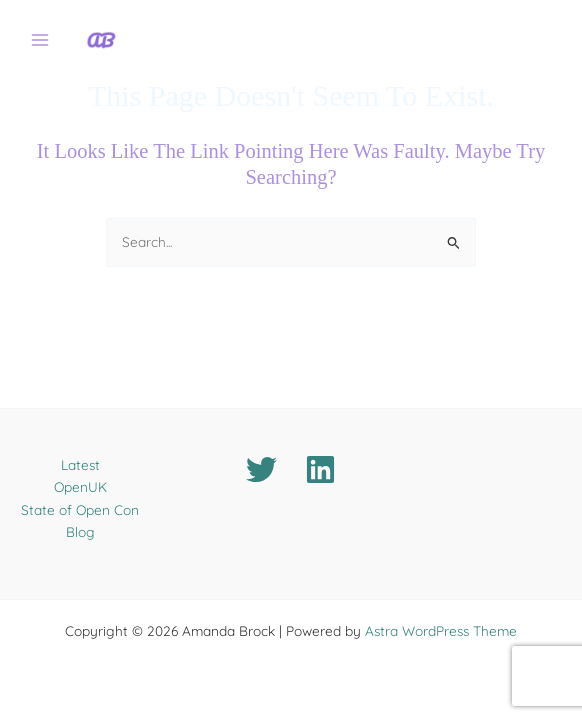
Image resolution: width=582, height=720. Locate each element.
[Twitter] (261, 469)
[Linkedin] (320, 469)
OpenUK (80, 486)
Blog (80, 531)
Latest (80, 464)
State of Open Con (80, 509)
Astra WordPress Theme (441, 630)
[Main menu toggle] (40, 40)
